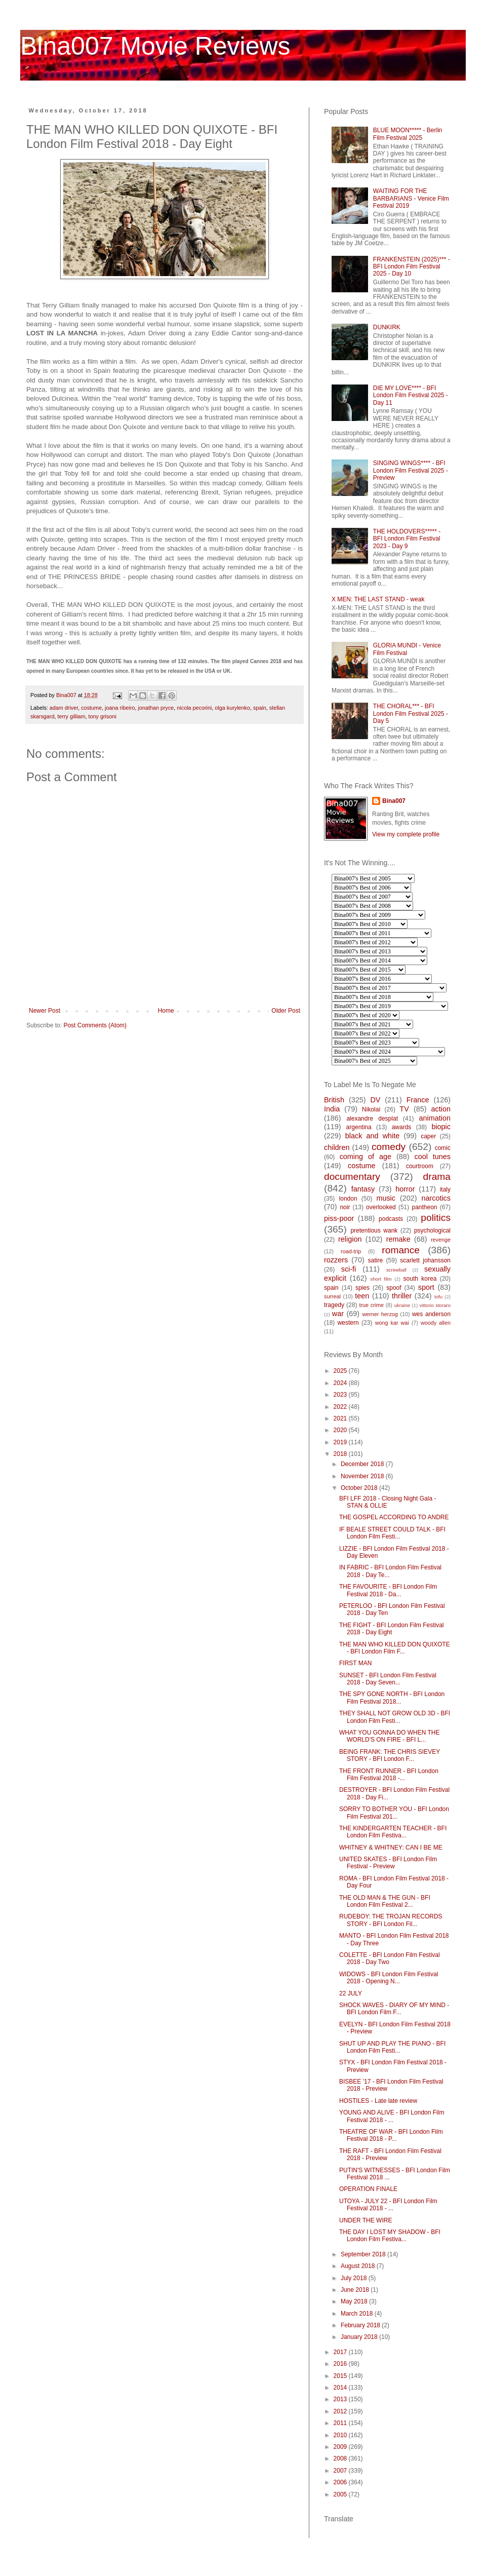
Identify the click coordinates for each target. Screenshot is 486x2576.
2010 (341, 2435)
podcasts (391, 1218)
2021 (341, 1418)
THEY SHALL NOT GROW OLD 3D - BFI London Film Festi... (394, 1717)
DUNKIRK (386, 327)
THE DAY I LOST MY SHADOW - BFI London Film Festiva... (389, 2235)
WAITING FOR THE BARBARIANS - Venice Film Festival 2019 (411, 198)
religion (349, 1239)
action (441, 1109)
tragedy (334, 1305)
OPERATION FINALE (368, 2189)
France (418, 1100)
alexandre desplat (372, 1118)
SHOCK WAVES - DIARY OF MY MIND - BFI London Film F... (394, 2009)
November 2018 (363, 1476)
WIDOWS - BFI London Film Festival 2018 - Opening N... (388, 1978)
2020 (341, 1430)
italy (445, 1189)
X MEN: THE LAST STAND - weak (378, 599)
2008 (341, 2458)
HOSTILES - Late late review (378, 2100)
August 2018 (359, 2266)
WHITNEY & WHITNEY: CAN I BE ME (390, 1847)
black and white (372, 1136)
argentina (359, 1127)
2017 (341, 2352)
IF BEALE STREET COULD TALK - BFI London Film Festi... (392, 1533)
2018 (341, 1453)
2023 (341, 1394)
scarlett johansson (425, 1260)
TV (404, 1109)
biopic (441, 1127)
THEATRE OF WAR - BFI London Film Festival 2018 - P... (391, 2135)
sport (426, 1287)
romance (401, 1250)
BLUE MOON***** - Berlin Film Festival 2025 (407, 134)
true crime (371, 1305)
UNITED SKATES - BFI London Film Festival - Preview (388, 1863)
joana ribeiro (120, 708)
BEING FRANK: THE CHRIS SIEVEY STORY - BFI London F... (389, 1755)
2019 (341, 1442)
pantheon (424, 1207)
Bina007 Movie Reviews (155, 46)
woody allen (436, 1323)
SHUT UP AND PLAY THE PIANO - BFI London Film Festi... (392, 2047)
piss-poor (339, 1218)
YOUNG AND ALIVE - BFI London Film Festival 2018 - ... (391, 2116)
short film (381, 1279)
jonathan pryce (156, 708)
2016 (341, 2363)
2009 (341, 2446)
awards (402, 1127)
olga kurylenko (232, 708)
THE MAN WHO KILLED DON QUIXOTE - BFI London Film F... (394, 1648)
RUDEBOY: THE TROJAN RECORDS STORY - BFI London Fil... (390, 1920)
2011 (341, 2423)
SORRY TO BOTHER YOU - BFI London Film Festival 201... (394, 1812)
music (385, 1198)
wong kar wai (392, 1323)
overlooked (381, 1207)
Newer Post (44, 1010)
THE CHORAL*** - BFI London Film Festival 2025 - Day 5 (410, 713)
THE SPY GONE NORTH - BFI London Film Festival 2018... (391, 1697)
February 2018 (361, 2325)
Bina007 (394, 800)
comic (443, 1147)
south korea (420, 1278)
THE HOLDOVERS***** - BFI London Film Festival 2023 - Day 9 (406, 539)
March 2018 (358, 2313)
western (348, 1322)
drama (437, 1176)
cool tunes (432, 1156)
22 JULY (350, 1993)
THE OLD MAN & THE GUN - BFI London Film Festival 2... (384, 1901)
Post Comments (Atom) (95, 1025)
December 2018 (363, 1464)
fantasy (363, 1189)
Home (166, 1010)
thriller (402, 1296)
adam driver (64, 708)
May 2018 (355, 2301)
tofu (438, 1296)
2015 (341, 2375)
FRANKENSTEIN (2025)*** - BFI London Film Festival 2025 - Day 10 (411, 267)
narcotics (436, 1198)
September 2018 (364, 2254)
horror (405, 1189)
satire (375, 1260)
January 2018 (360, 2336)
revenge (441, 1240)
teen (362, 1296)
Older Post (285, 1010)
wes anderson (431, 1314)
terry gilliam (71, 716)
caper (428, 1136)
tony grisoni (102, 716)
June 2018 (356, 2289)
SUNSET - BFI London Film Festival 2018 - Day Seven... (387, 1679)
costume (91, 708)
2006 (341, 2482)
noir (345, 1207)
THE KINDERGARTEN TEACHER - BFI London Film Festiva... (393, 1832)
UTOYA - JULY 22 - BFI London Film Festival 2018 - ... (388, 2205)
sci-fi (348, 1269)
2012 (341, 2411)
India (332, 1109)
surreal (332, 1296)
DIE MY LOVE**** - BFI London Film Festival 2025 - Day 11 (410, 395)
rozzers (336, 1260)
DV (375, 1100)
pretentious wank (373, 1230)
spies (362, 1287)
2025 (341, 1370)
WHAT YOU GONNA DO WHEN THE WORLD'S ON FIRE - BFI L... (389, 1736)
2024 (341, 1383)
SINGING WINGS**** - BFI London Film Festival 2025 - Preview (410, 470)
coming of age (365, 1156)
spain (259, 708)
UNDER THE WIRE (365, 2220)
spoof (393, 1287)
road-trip (351, 1251)
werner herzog (379, 1314)
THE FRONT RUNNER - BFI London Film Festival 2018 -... (388, 1774)
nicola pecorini (194, 708)
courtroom (419, 1166)
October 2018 (360, 1487)
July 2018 (355, 2278)
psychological (432, 1230)
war (338, 1314)
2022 (341, 1406)
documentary (352, 1176)
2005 (341, 2494)
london (348, 1198)
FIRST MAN (355, 1663)
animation (435, 1118)
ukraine (402, 1305)
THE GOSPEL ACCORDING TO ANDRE (394, 1517)
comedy (389, 1146)
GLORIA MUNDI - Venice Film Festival (407, 649)
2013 (341, 2399)
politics (436, 1217)
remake (398, 1239)
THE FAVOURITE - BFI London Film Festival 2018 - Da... (388, 1590)
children (336, 1147)
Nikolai (371, 1109)
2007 (341, 2470)
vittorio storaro (435, 1305)
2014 (341, 2387)
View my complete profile (405, 834)
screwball (396, 1270)
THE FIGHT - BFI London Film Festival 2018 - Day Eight (391, 1629)
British (334, 1100)
